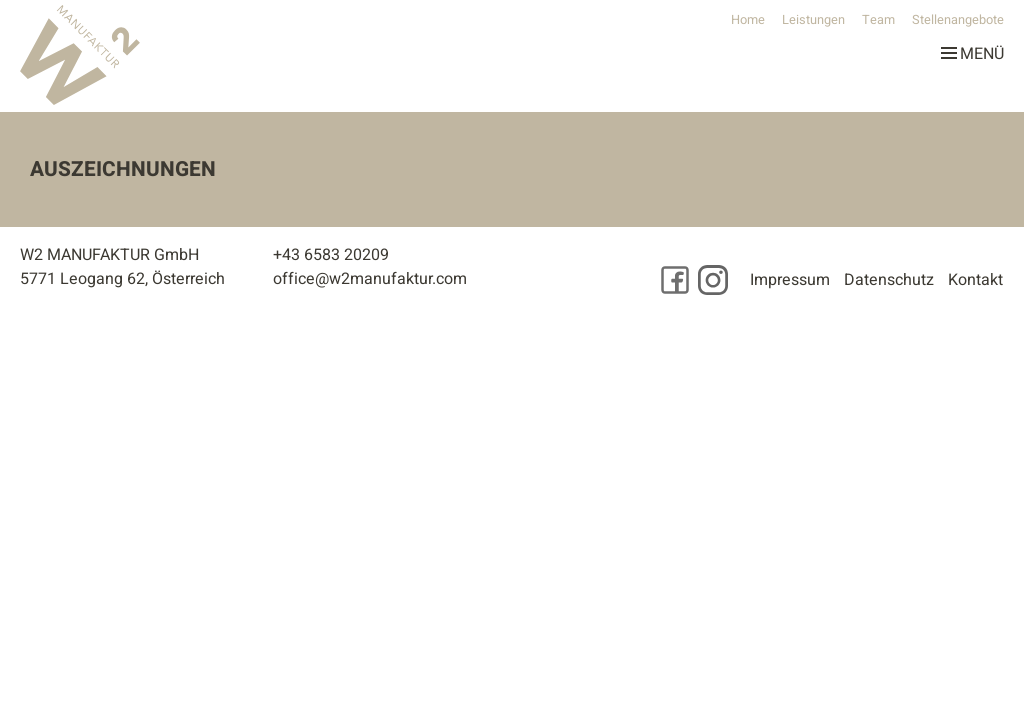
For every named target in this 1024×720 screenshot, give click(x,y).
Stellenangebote (958, 20)
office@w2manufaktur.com (370, 279)
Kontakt (975, 280)
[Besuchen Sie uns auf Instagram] (713, 280)
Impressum (790, 280)
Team (878, 20)
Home (748, 20)
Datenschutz (889, 280)
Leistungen (813, 20)
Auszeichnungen (123, 169)
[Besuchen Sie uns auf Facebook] (675, 280)
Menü (972, 50)
